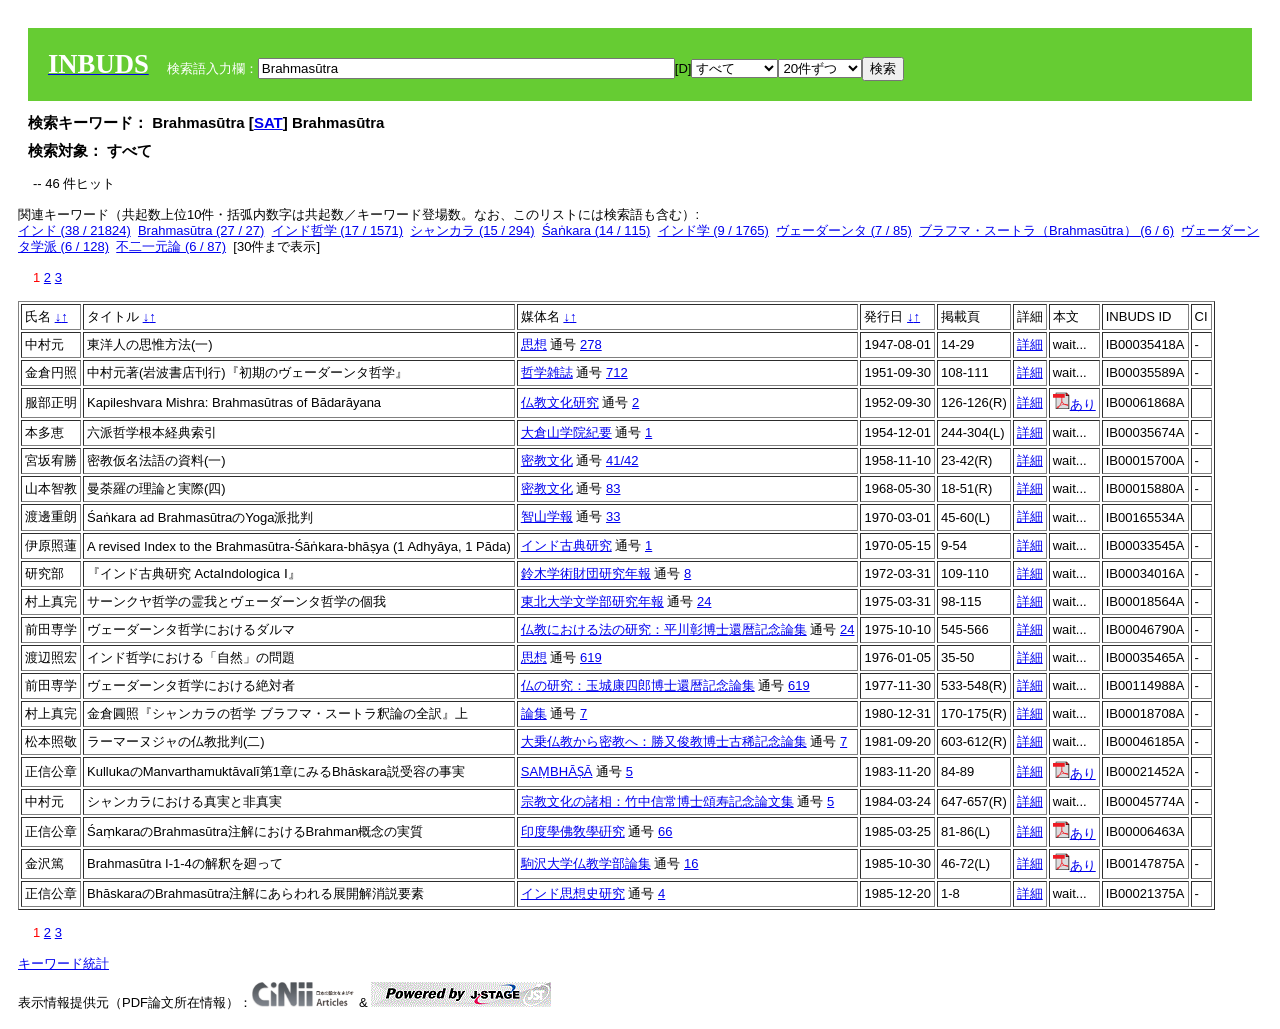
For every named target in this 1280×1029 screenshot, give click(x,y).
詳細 (1030, 344)
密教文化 (547, 460)
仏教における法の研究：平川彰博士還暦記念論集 (664, 629)
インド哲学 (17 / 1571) (338, 230)
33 (613, 516)
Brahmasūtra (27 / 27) (201, 230)
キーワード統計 (63, 963)
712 (617, 372)
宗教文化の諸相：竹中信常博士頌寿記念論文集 (657, 801)
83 (613, 488)
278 (591, 344)
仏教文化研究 (560, 402)
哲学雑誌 (547, 372)
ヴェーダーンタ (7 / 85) (844, 230)
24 (704, 601)
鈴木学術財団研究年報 (586, 573)
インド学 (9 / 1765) (713, 230)
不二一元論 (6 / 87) (171, 246)
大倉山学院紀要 (566, 432)
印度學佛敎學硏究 (573, 831)
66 (665, 831)
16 (691, 863)
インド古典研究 (566, 545)
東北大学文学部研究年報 (592, 601)
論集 (534, 713)
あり (1074, 404)
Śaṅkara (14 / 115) (596, 230)
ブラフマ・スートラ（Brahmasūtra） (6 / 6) (1046, 230)
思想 (534, 344)
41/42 (622, 460)
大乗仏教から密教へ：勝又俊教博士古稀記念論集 (664, 741)
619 (591, 657)
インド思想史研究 (573, 893)
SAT (268, 122)
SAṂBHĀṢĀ (557, 771)
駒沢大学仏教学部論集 (586, 863)
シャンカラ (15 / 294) (472, 230)
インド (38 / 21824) (74, 230)
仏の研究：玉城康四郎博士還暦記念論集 (638, 685)
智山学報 (547, 516)
